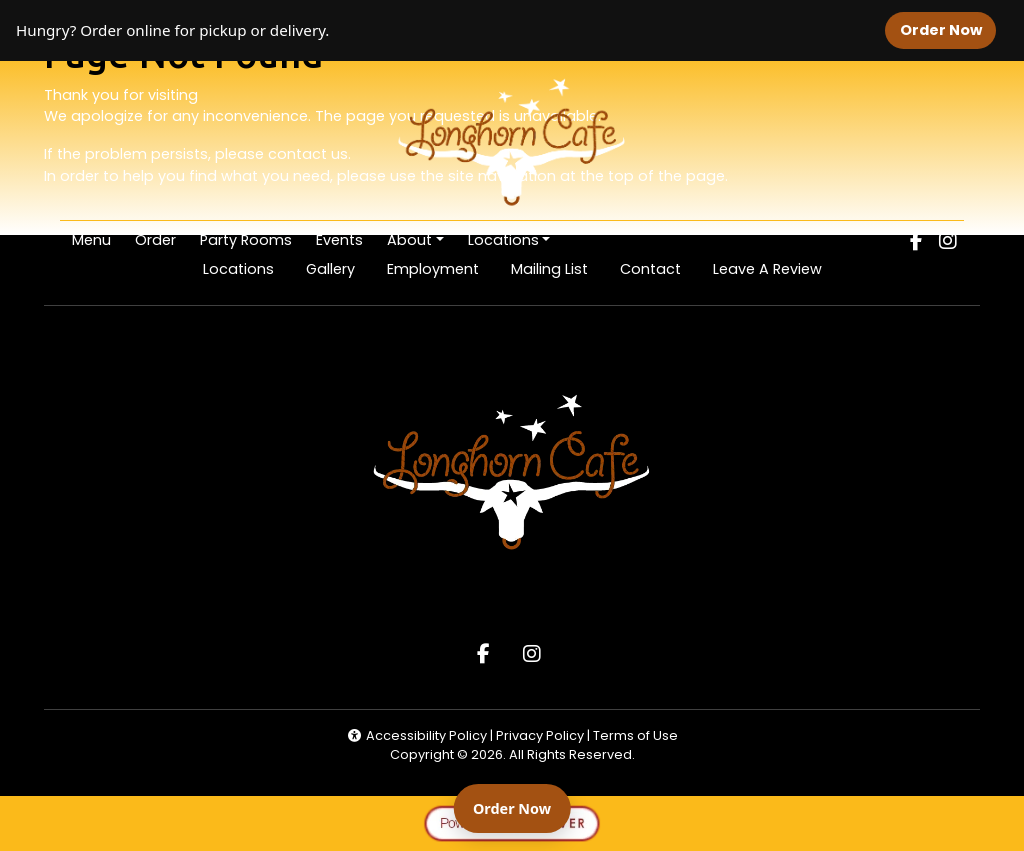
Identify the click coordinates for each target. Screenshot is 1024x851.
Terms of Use (635, 735)
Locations (238, 269)
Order (161, 239)
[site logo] (511, 142)
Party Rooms (246, 240)
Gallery (330, 269)
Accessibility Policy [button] (417, 735)
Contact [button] (658, 268)
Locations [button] (503, 240)
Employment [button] (441, 268)
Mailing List (549, 269)
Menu (91, 240)
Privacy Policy (541, 735)
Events (339, 240)
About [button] (409, 240)
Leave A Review (775, 268)
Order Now (948, 29)
